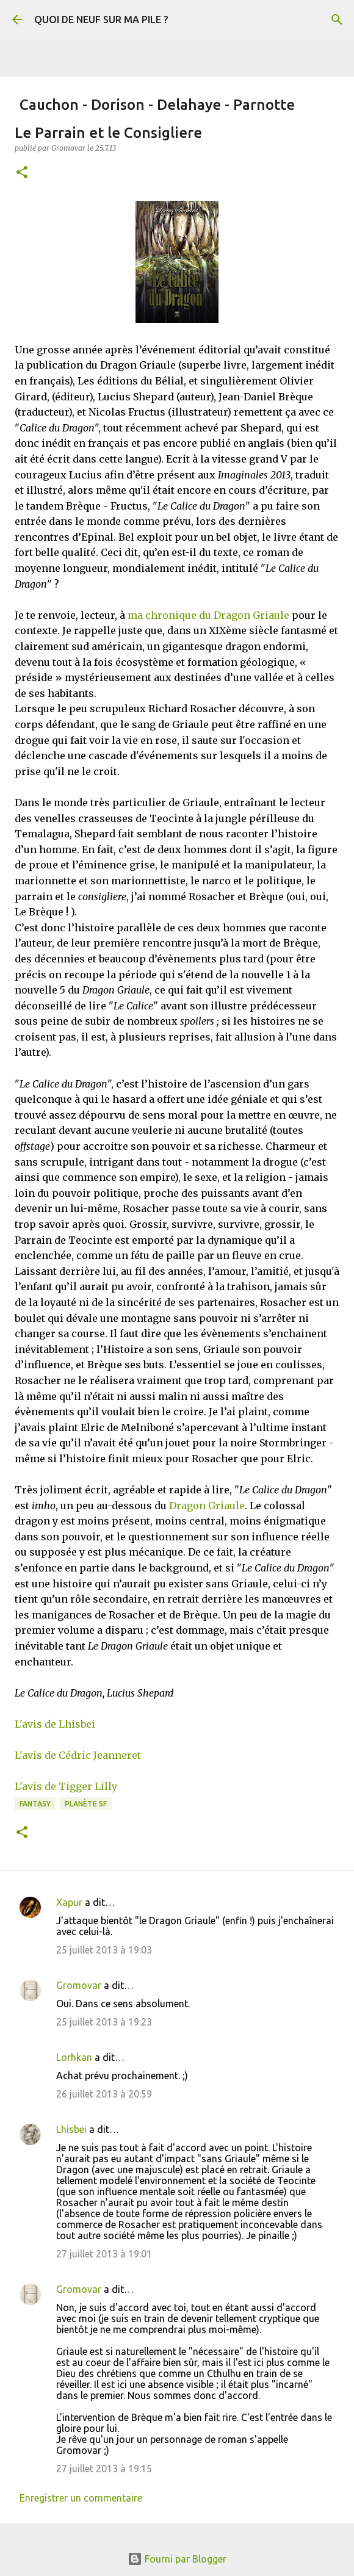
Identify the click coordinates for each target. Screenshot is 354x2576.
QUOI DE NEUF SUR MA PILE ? (101, 19)
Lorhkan (74, 2057)
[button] (22, 173)
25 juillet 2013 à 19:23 (104, 2021)
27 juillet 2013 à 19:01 (104, 2253)
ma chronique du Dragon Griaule (208, 615)
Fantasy (35, 1804)
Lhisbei (71, 2129)
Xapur (69, 1902)
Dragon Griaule (207, 1505)
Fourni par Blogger (177, 2558)
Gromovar (78, 1985)
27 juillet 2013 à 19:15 (104, 2468)
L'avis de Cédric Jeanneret (78, 1755)
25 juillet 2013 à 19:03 (104, 1949)
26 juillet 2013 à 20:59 (104, 2093)
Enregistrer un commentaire (81, 2497)
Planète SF (86, 1804)
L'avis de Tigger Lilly (66, 1786)
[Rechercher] (337, 19)
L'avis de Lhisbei (55, 1724)
